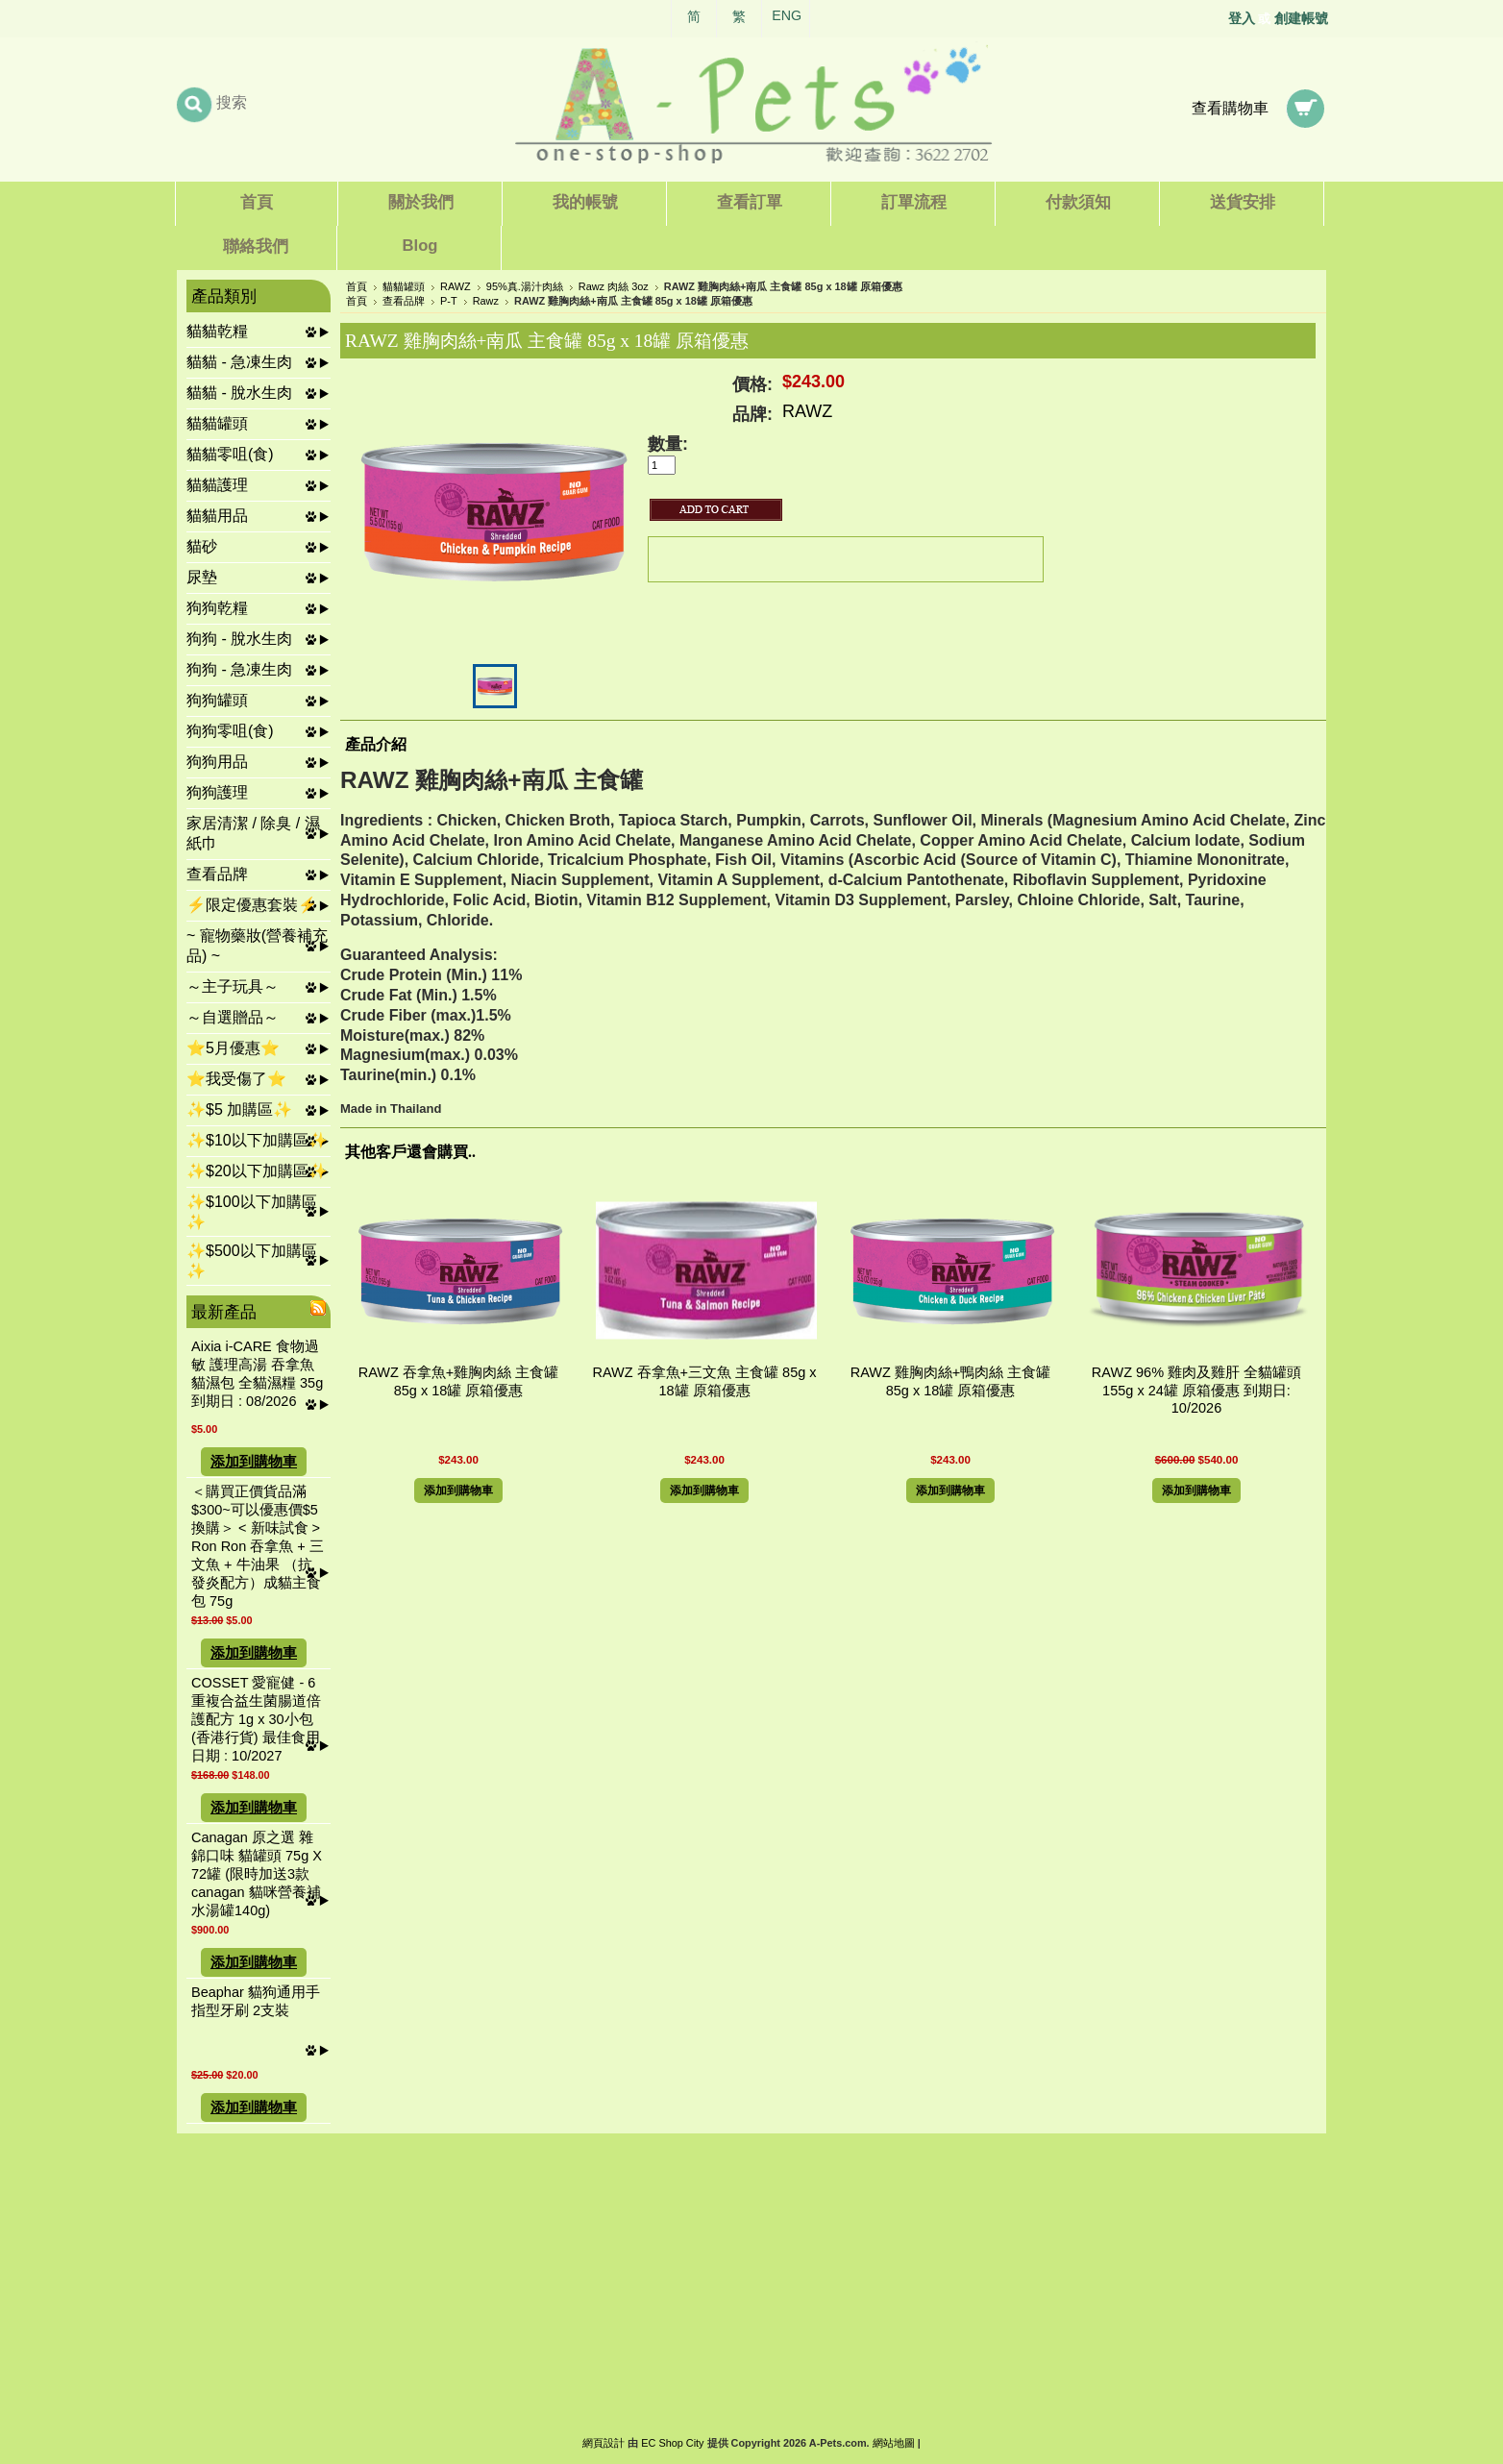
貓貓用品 (217, 515)
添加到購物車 (253, 1461)
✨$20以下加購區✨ (257, 1171)
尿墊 (201, 577)
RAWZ (455, 286)
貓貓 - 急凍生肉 (239, 362)
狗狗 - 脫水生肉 (239, 638)
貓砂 (201, 546)
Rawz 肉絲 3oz (614, 286)
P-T (448, 301)
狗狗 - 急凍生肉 (239, 669)
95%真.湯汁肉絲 (524, 286)
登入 (1241, 18)
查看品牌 (217, 874)
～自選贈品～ (232, 1017)
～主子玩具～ (232, 986)
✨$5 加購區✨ (239, 1109)
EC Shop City (672, 2443)
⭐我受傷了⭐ (236, 1079)
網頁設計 (603, 2443)
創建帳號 (1301, 18)
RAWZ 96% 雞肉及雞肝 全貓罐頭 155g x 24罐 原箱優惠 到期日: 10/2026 (1196, 1390)
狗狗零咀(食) (230, 731)
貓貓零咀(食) (230, 454)
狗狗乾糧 (217, 608)
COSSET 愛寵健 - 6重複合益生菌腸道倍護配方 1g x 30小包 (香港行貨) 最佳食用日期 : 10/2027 (256, 1719)
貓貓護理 (217, 485)
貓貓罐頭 (217, 423)
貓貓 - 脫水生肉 (239, 392)
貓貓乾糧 (217, 331)
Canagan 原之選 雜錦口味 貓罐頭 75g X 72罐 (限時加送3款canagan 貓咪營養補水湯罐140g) (256, 1874)
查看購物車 (1230, 108)
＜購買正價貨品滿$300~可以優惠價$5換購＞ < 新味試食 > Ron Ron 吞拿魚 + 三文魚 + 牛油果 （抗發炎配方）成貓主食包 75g (257, 1546)
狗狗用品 (217, 761)
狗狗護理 (217, 792)
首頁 (356, 286)
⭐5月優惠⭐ (233, 1048)
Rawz (486, 301)
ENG (786, 15)
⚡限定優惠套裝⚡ (251, 905)
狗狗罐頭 (217, 700)
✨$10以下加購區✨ (257, 1140)
